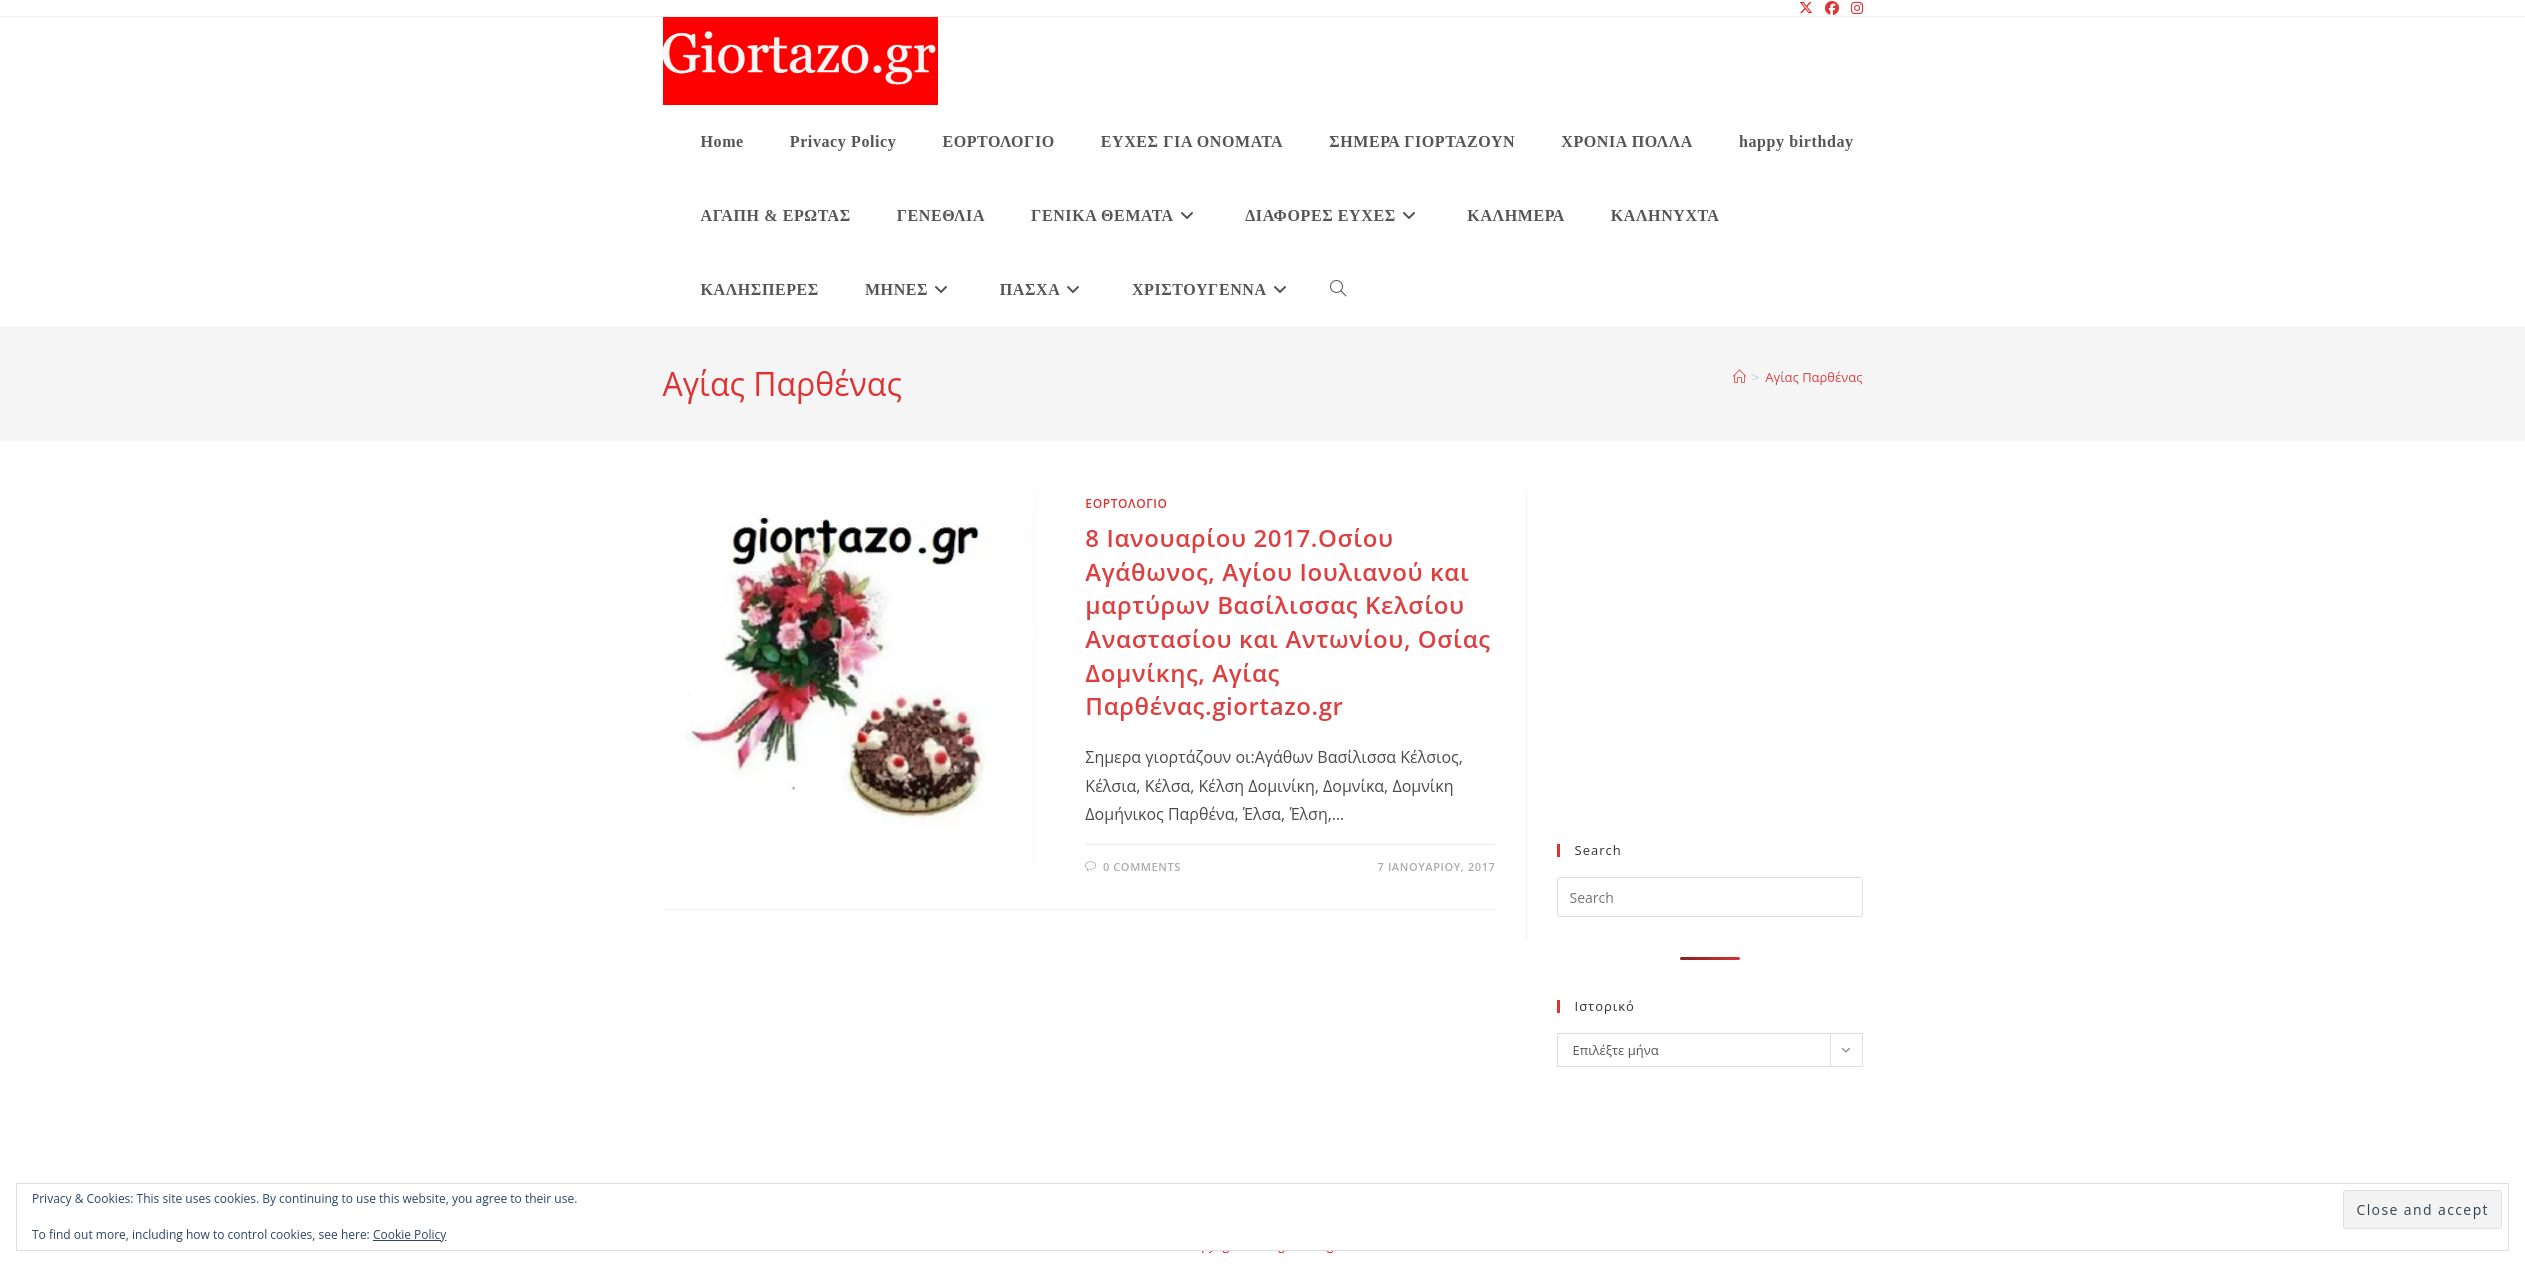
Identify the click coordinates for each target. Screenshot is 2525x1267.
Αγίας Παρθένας (1813, 377)
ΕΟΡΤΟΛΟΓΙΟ (1126, 503)
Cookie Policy (409, 1234)
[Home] (1739, 377)
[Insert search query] (1710, 897)
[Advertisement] (1710, 679)
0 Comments (1142, 866)
